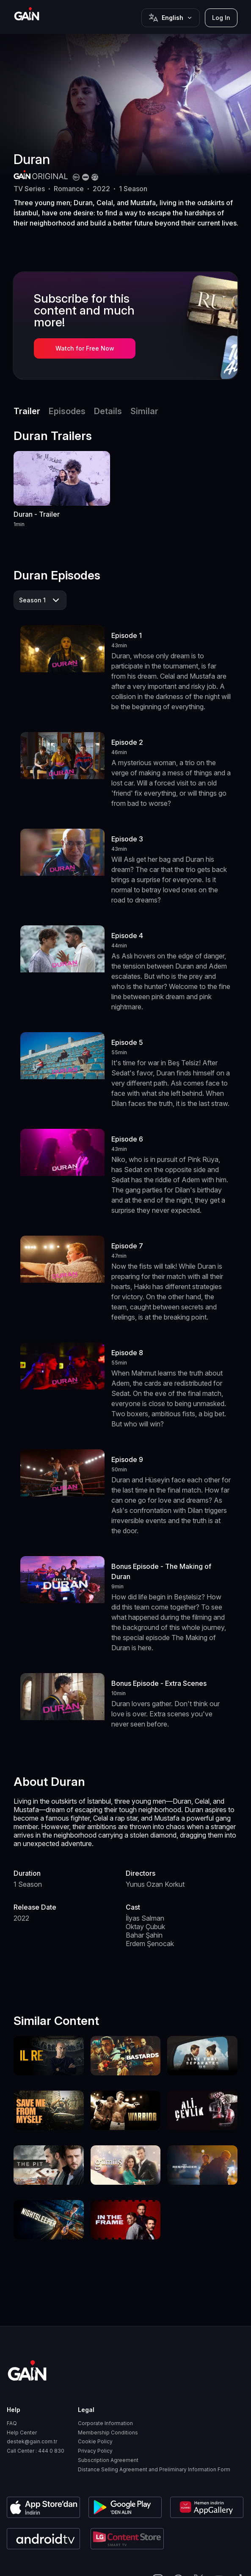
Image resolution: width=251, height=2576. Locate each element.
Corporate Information (105, 2423)
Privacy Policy (95, 2451)
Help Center (22, 2433)
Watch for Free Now (84, 348)
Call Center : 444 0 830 (35, 2451)
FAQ (12, 2423)
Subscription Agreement (108, 2460)
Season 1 (32, 600)
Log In (221, 17)
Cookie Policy (95, 2442)
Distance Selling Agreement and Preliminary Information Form (154, 2470)
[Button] (170, 17)
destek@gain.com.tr (32, 2442)
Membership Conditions (108, 2433)
